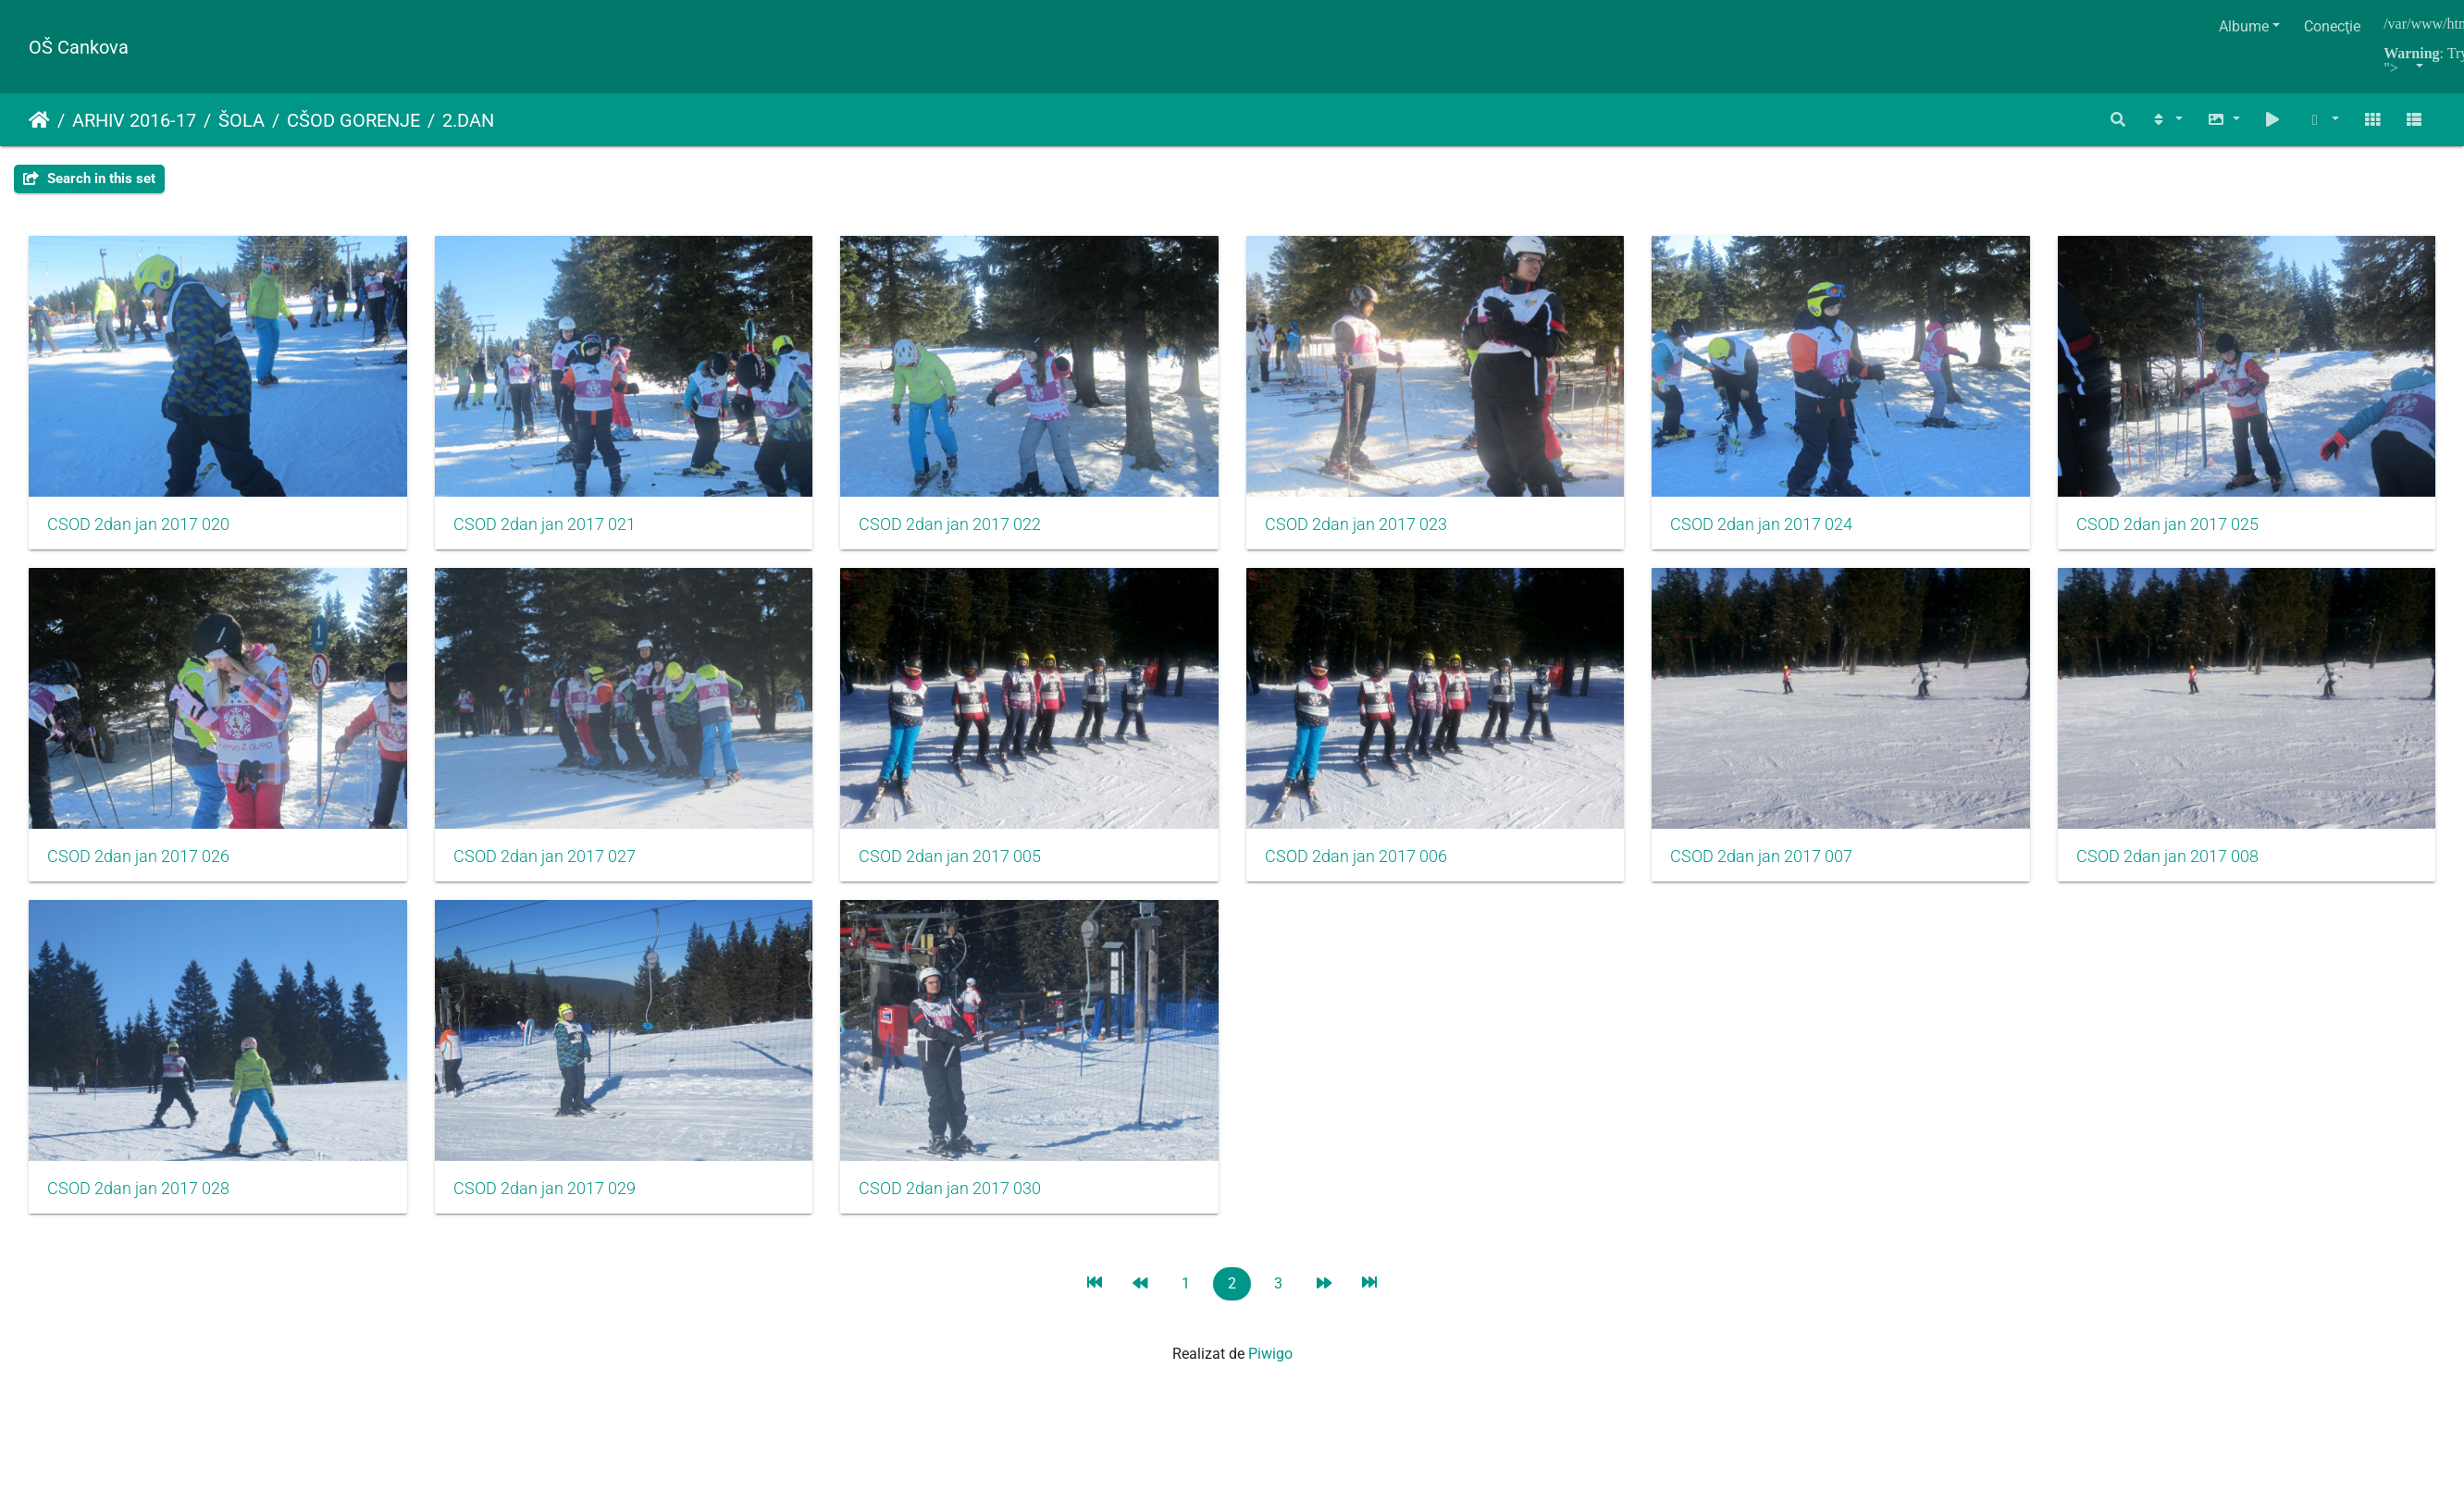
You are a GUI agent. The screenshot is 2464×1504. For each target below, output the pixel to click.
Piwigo (1270, 1358)
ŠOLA (241, 120)
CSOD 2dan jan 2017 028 (954, 1192)
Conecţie (2332, 26)
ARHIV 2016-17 (134, 120)
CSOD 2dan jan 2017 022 (954, 525)
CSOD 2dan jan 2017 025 (138, 859)
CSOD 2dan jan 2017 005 (1361, 859)
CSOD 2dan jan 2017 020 (138, 525)
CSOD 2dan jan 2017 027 (954, 859)
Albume (2244, 26)
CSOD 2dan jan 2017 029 (1361, 1192)
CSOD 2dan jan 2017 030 (1769, 1192)
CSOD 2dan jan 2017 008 (546, 1192)
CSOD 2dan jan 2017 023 (1361, 525)
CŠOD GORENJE (353, 120)
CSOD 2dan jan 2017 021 (546, 525)
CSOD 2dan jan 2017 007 (138, 1192)
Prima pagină (39, 120)
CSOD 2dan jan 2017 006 (1769, 859)
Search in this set (89, 178)
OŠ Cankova (79, 47)
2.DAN (468, 120)
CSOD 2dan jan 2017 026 (546, 859)
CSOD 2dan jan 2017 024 (1769, 525)
